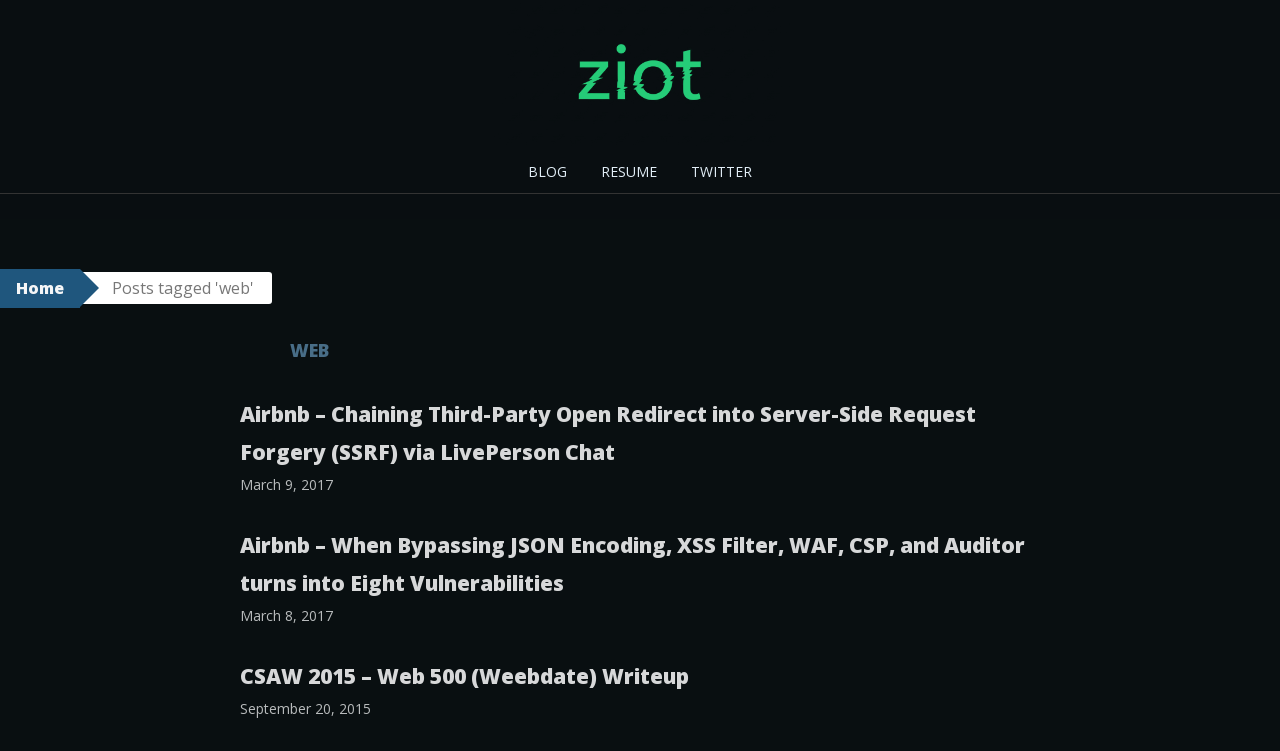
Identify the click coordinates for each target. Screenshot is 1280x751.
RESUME (629, 171)
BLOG (547, 171)
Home (40, 288)
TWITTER (721, 171)
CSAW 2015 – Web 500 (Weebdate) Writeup (464, 676)
